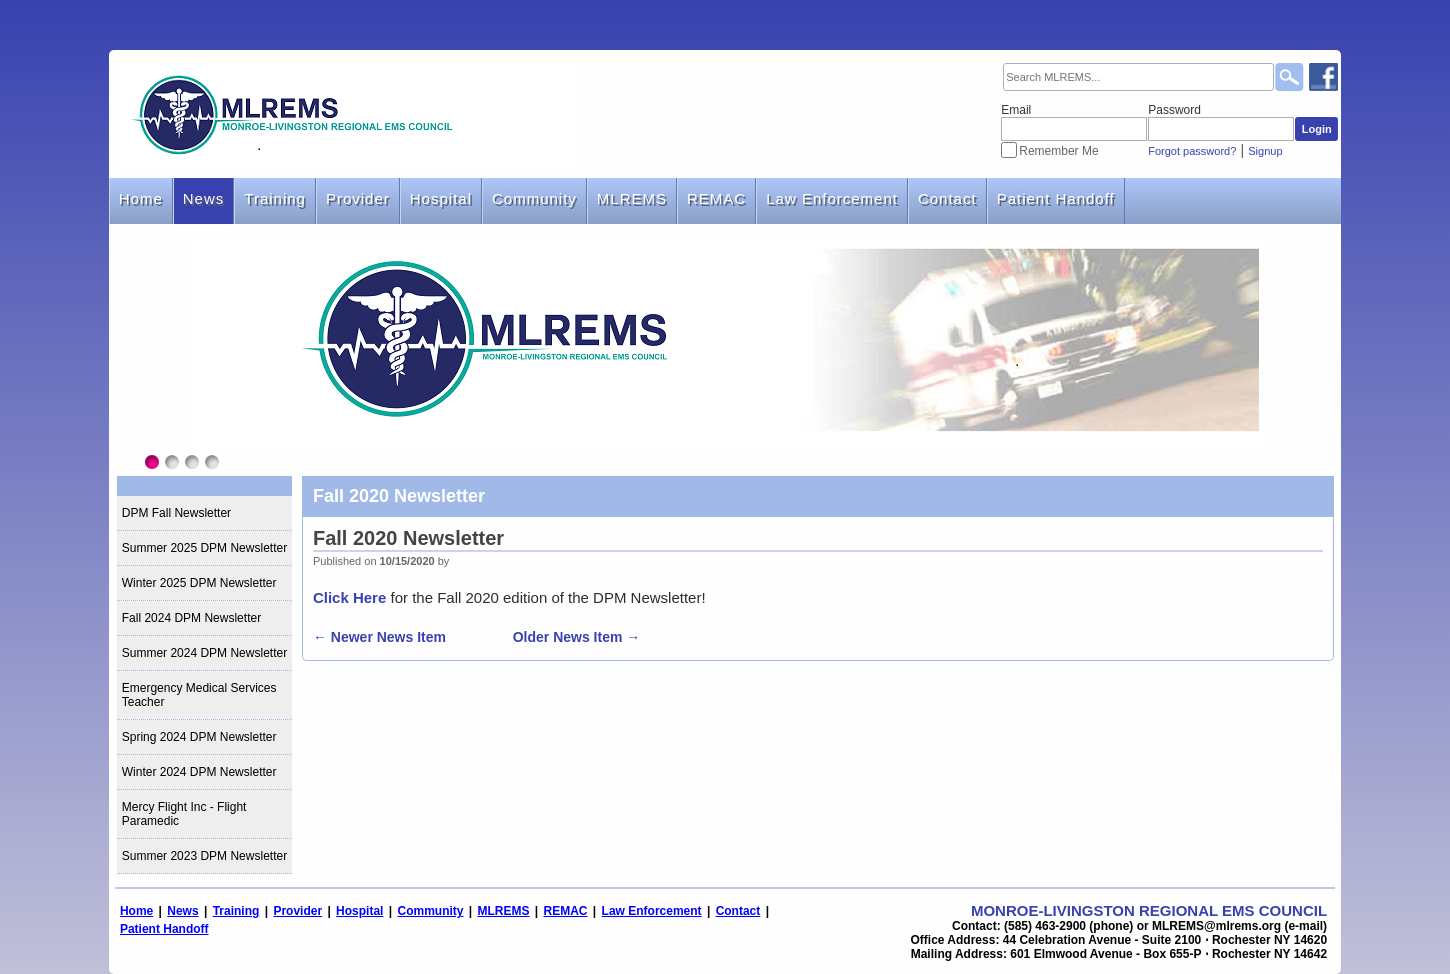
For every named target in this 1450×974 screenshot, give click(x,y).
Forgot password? (1192, 151)
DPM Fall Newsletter (176, 513)
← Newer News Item (379, 637)
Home (141, 198)
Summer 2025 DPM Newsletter (204, 548)
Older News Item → (577, 637)
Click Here (349, 597)
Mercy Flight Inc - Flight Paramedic (184, 814)
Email (1016, 110)
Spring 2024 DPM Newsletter (199, 737)
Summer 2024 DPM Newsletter (204, 653)
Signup (1265, 151)
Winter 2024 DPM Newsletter (199, 772)
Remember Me (1058, 151)
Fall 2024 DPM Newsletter (191, 618)
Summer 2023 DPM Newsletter (204, 856)
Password (1174, 110)
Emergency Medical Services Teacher (199, 695)
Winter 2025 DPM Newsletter (199, 583)
